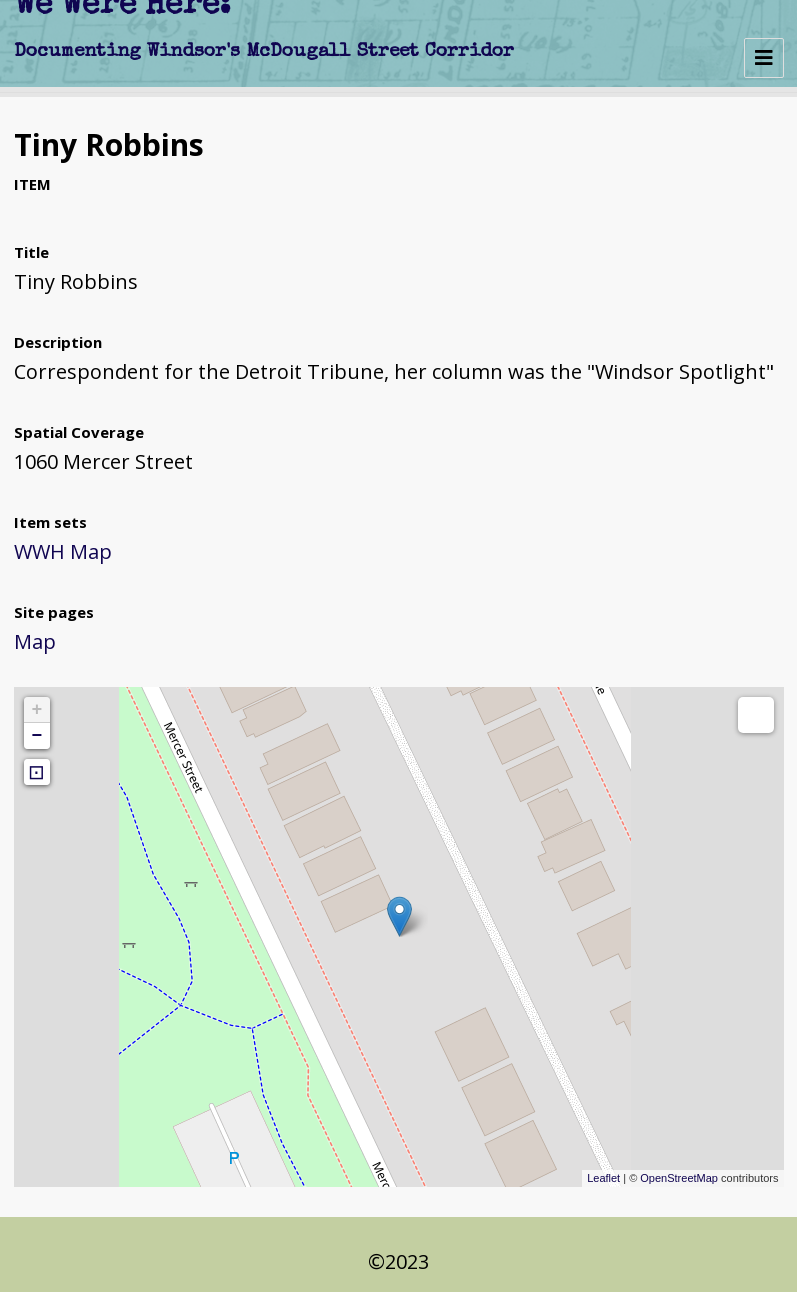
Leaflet (603, 1178)
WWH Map (63, 551)
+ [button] (37, 710)
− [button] (37, 736)
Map (35, 641)
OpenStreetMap (679, 1178)
